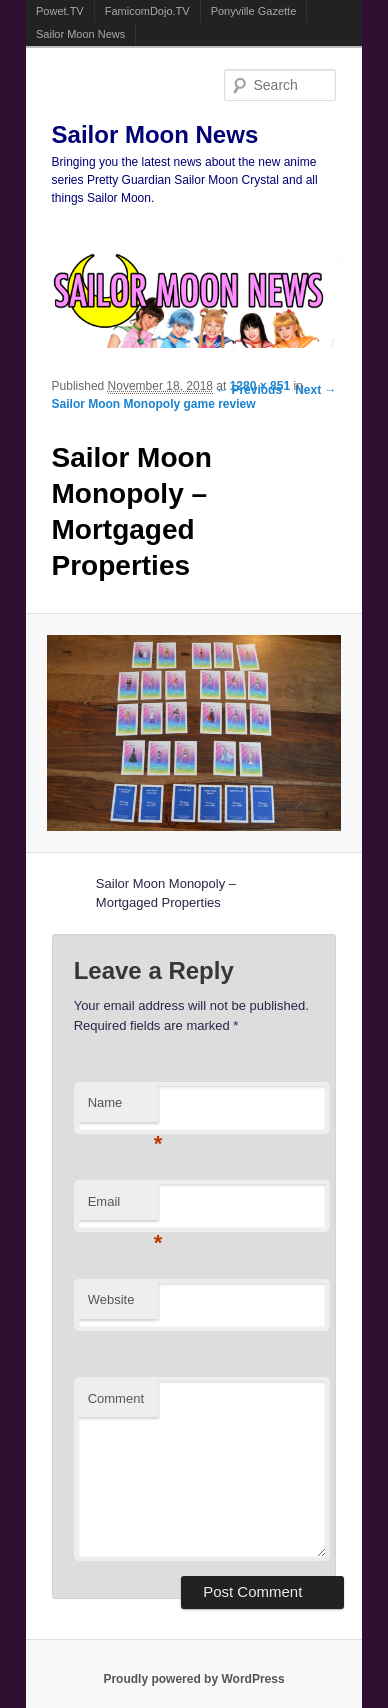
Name (123, 1108)
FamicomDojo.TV (147, 11)
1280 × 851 (260, 386)
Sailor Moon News (80, 34)
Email (123, 1207)
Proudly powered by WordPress (193, 1679)
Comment (116, 1398)
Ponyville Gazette (254, 11)
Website (111, 1299)
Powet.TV (60, 11)
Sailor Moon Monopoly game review (154, 404)
